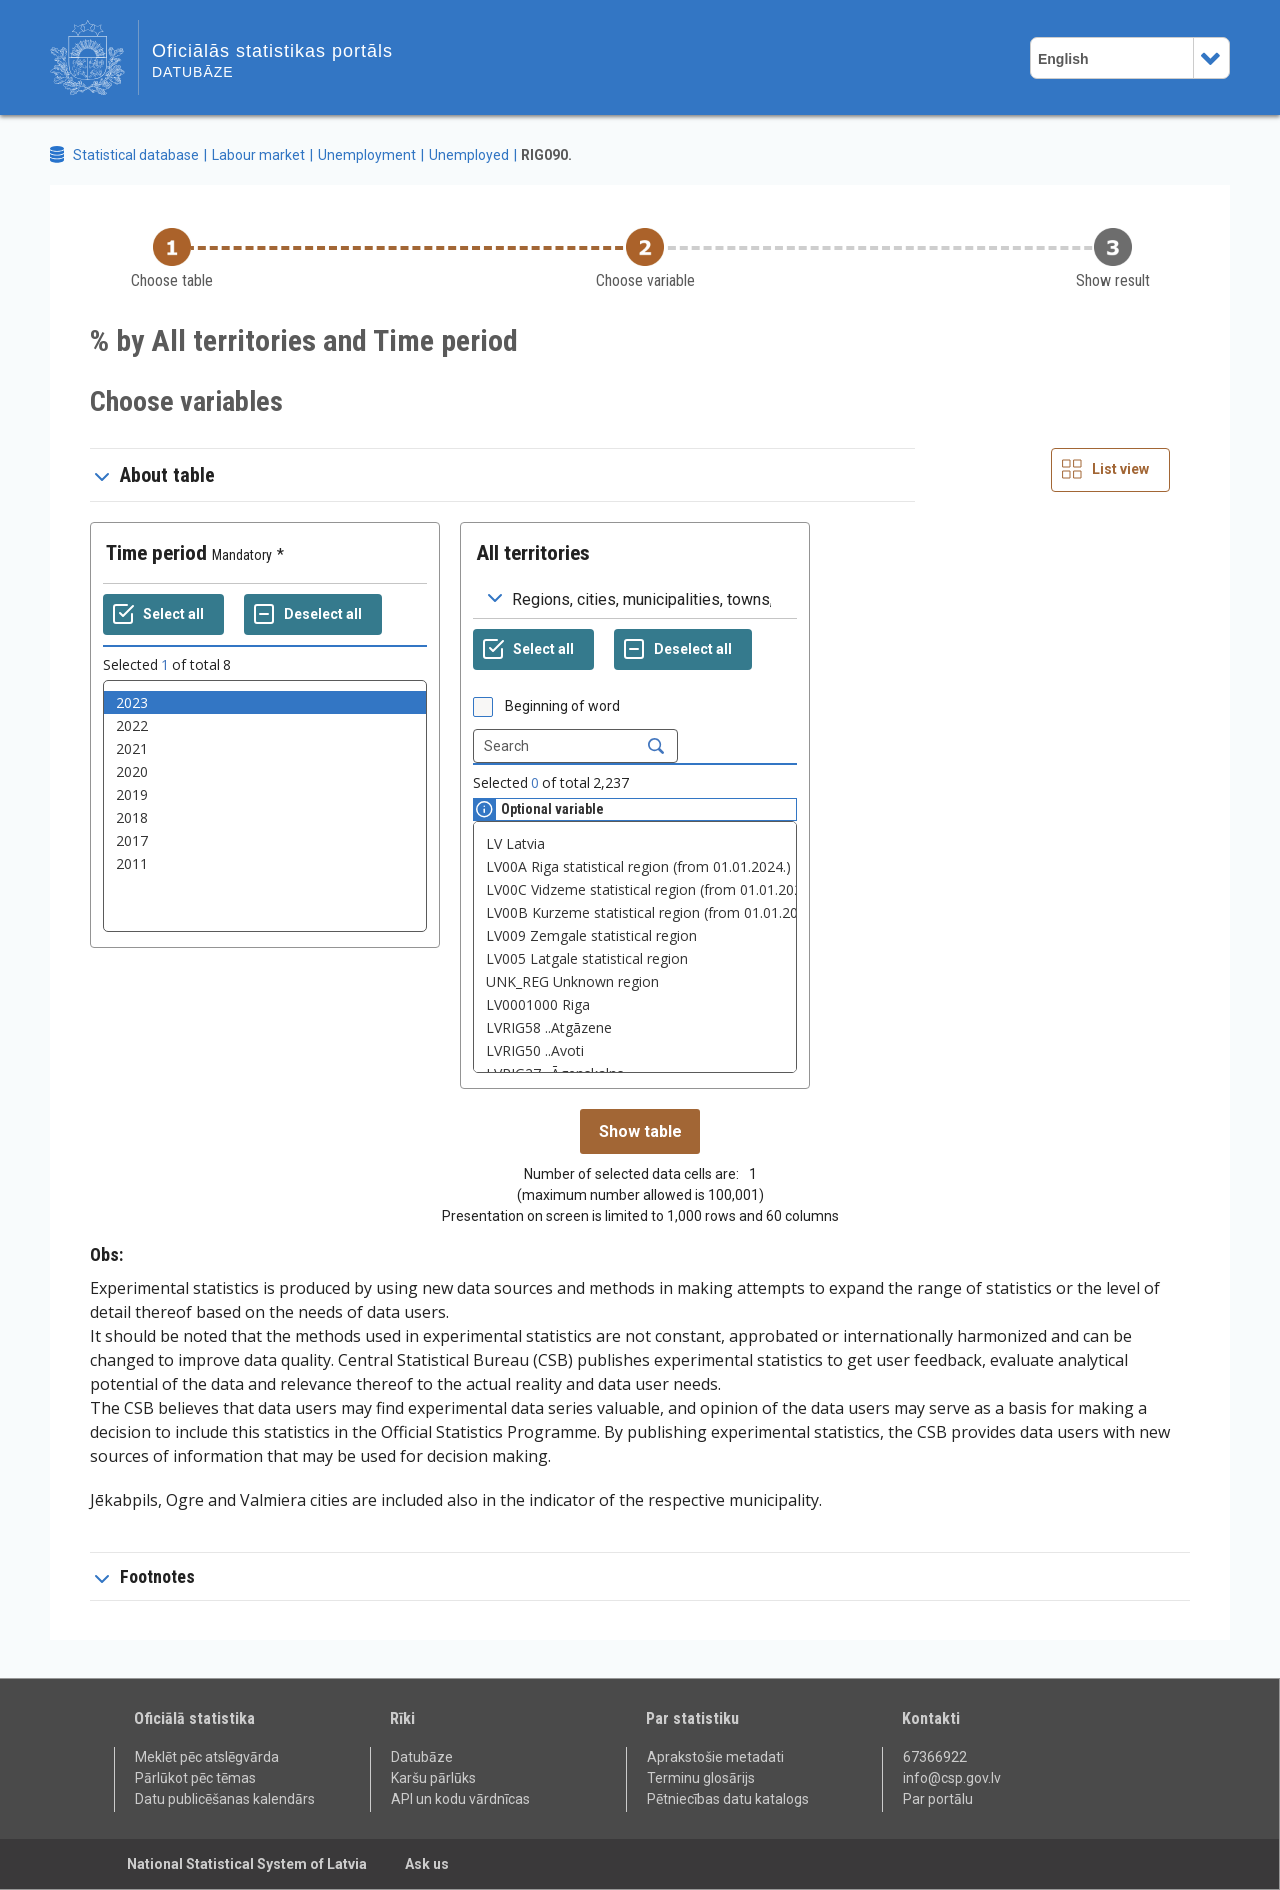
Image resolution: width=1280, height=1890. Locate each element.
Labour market (258, 155)
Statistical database (136, 155)
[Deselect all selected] (313, 615)
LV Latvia (635, 843)
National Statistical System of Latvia (247, 1864)
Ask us (427, 1864)
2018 (265, 817)
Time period (156, 553)
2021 (265, 748)
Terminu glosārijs (701, 1778)
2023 (265, 702)
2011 (265, 863)
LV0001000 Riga (635, 1004)
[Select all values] (163, 615)
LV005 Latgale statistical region (635, 958)
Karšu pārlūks (433, 1778)
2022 (265, 725)
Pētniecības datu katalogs (728, 1799)
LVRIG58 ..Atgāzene (635, 1027)
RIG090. (546, 155)
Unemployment (367, 155)
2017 (265, 840)
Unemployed (469, 155)
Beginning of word (562, 706)
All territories (533, 553)
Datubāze (422, 1757)
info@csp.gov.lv (952, 1778)
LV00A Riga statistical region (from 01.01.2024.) (635, 866)
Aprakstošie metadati (715, 1757)
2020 (265, 771)
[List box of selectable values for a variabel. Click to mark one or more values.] (265, 806)
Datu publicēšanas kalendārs (225, 1799)
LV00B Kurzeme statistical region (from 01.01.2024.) (635, 912)
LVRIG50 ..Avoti (635, 1050)
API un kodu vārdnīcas (460, 1799)
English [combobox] (1063, 59)
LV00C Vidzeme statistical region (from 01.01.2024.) (635, 889)
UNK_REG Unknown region (635, 981)
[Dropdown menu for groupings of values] (635, 598)
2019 (265, 794)
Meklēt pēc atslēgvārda (207, 1757)
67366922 (935, 1757)
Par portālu (938, 1799)
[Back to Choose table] (172, 259)
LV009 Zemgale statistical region (635, 935)
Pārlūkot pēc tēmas (195, 1778)
